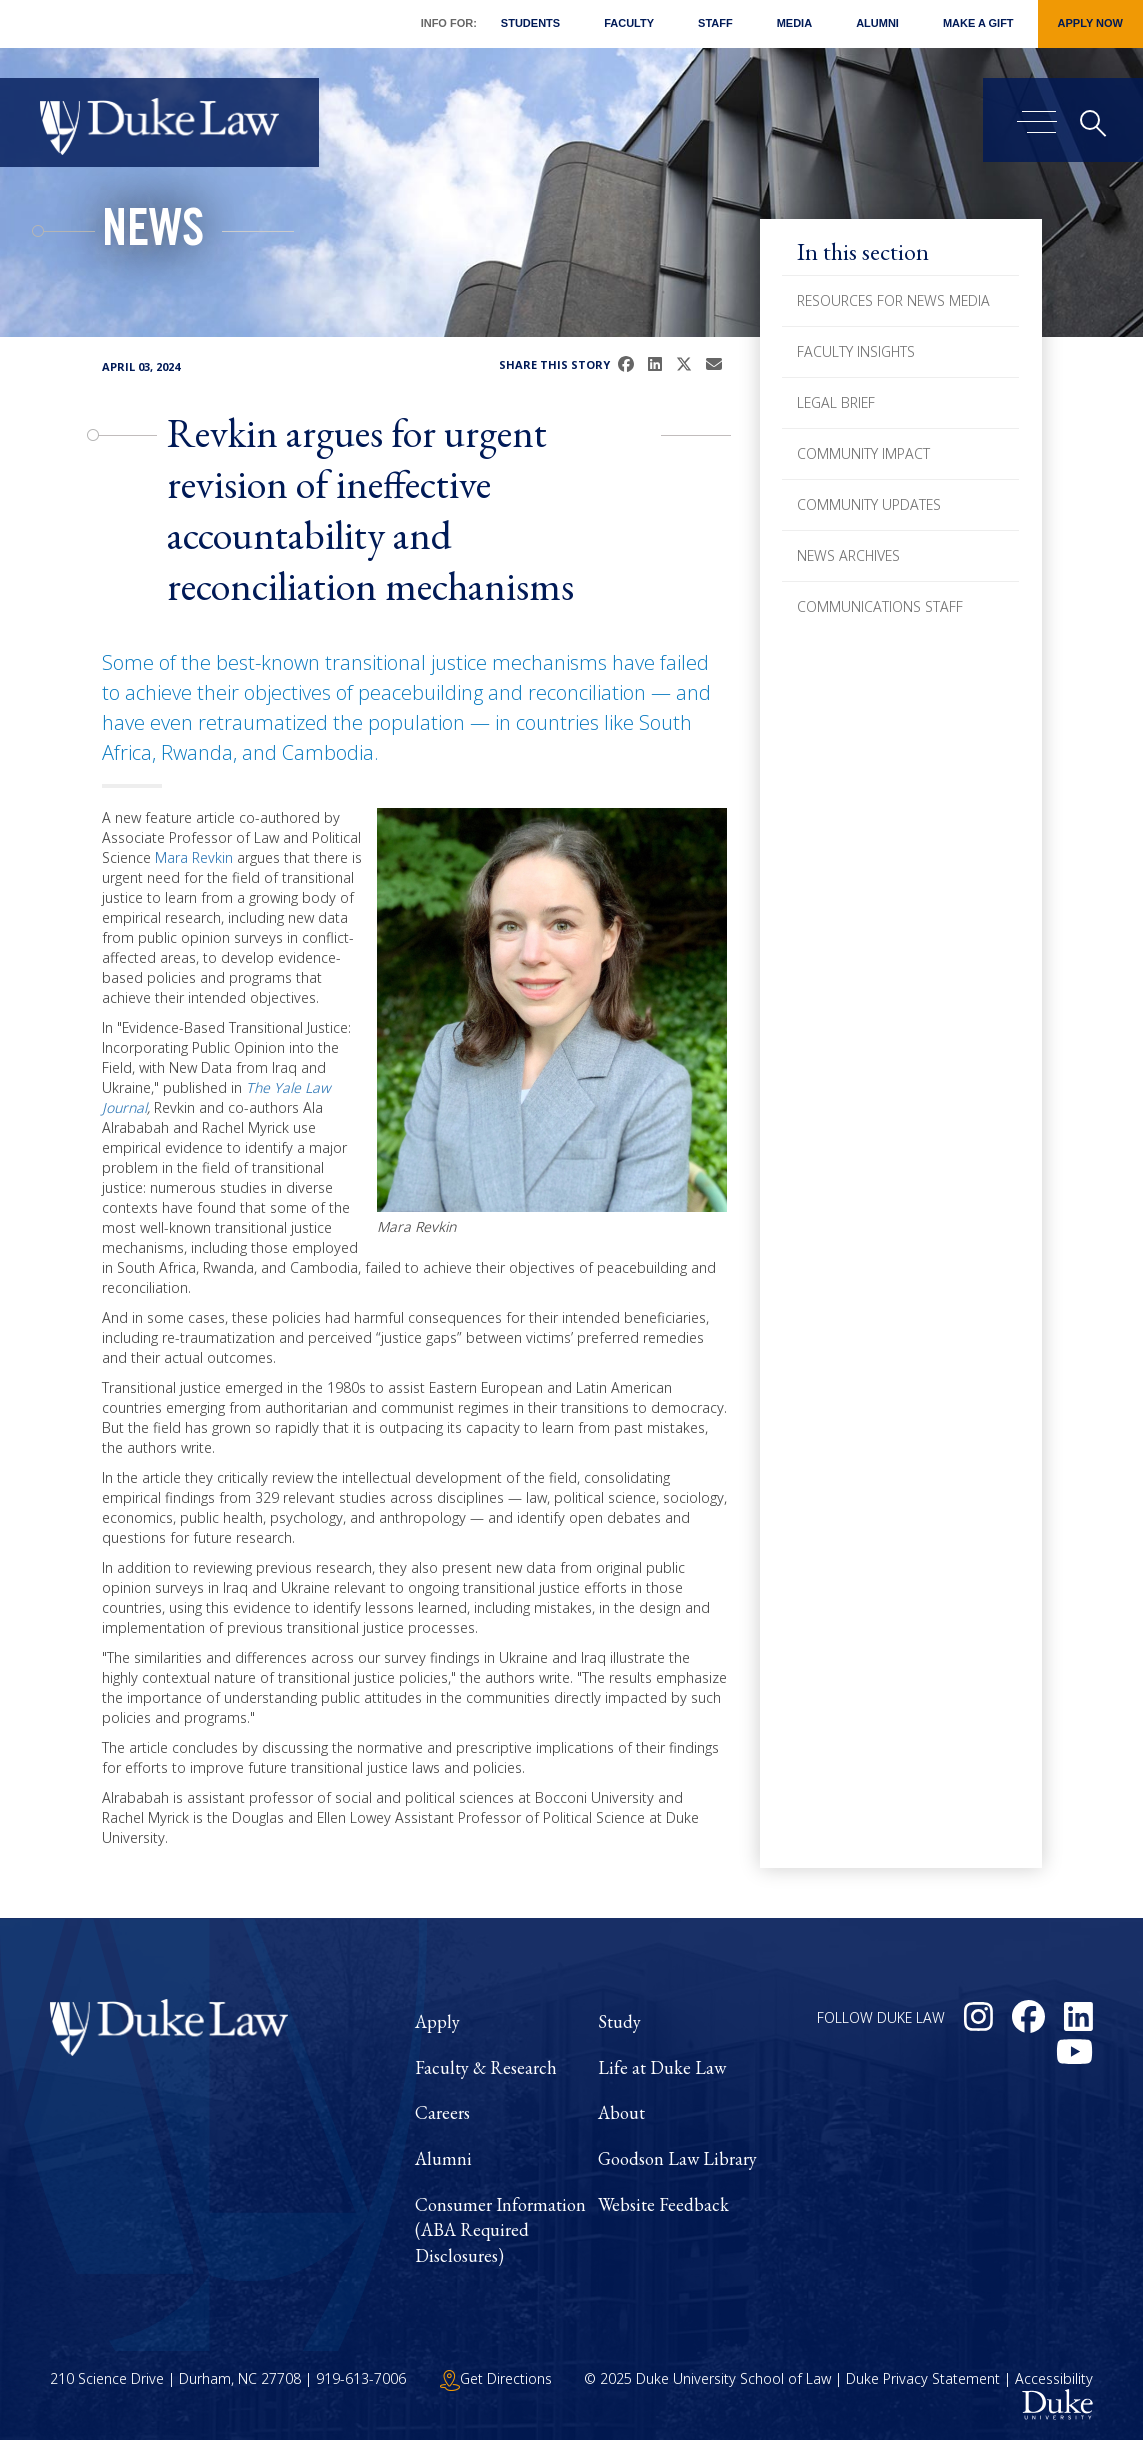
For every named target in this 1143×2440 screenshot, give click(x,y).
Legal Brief (836, 402)
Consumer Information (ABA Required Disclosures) (500, 2230)
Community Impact (863, 453)
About (621, 2112)
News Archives (848, 555)
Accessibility (1054, 2378)
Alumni (877, 23)
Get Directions (496, 2378)
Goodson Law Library (677, 2158)
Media (794, 23)
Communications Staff (880, 606)
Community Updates (869, 504)
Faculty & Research (486, 2067)
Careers (442, 2112)
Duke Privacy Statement (923, 2378)
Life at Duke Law (662, 2067)
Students (530, 23)
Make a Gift (978, 23)
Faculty (629, 23)
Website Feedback (663, 2204)
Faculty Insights (856, 351)
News (153, 234)
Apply (437, 2021)
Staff (715, 23)
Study (619, 2021)
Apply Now (1090, 23)
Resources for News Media (893, 300)
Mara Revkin (194, 857)
